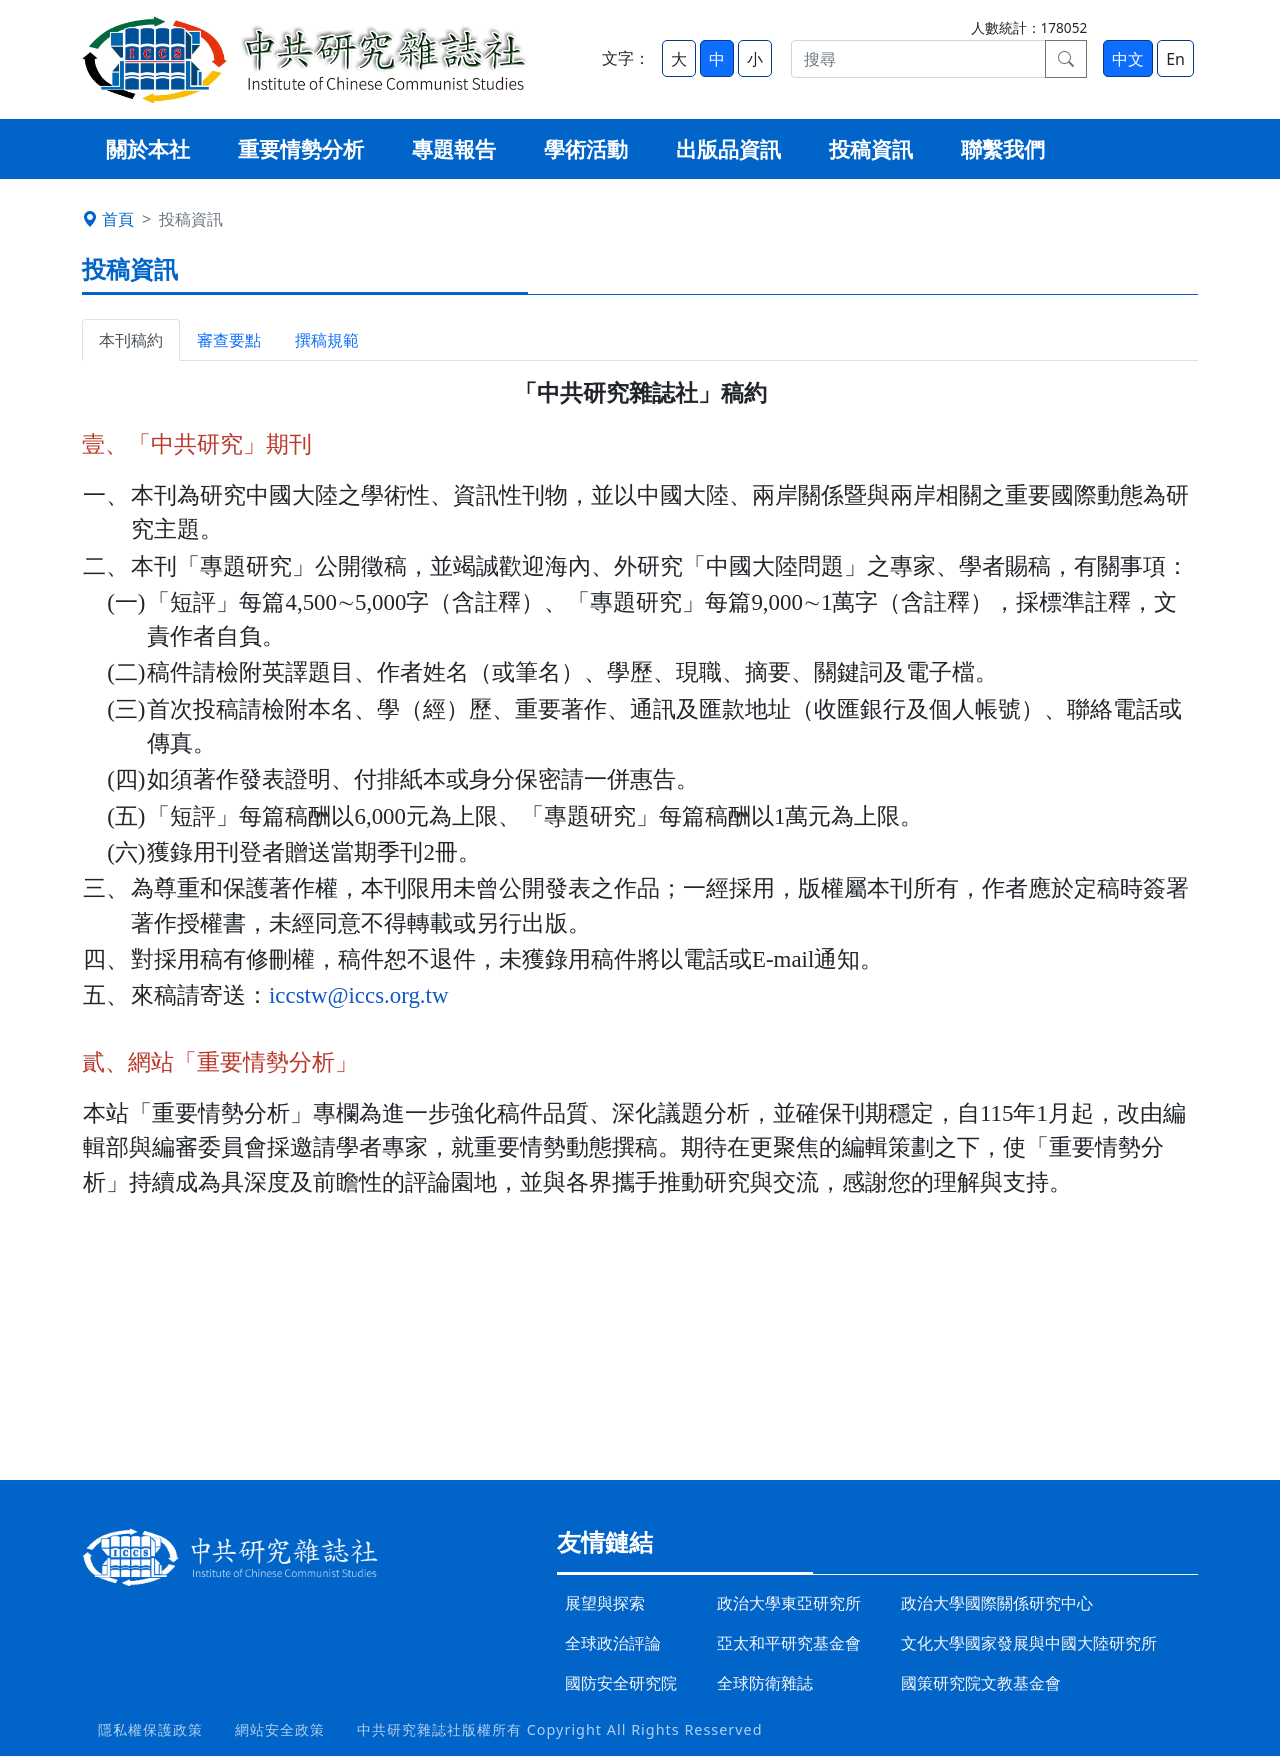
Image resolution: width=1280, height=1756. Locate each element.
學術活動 (586, 149)
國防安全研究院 (621, 1683)
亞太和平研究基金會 (789, 1643)
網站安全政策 (280, 1729)
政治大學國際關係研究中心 (997, 1603)
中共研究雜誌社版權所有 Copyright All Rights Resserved (560, 1729)
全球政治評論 (613, 1643)
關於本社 (148, 149)
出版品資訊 (728, 149)
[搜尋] (918, 59)
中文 (1128, 59)
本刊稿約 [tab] (131, 340)
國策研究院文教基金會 (981, 1683)
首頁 (108, 219)
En (1175, 59)
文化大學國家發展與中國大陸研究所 (1029, 1643)
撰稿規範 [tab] (327, 340)
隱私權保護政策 (150, 1729)
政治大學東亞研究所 (789, 1603)
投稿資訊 (871, 149)
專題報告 (454, 149)
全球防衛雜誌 (765, 1683)
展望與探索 (605, 1603)
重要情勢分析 (301, 149)
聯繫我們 (1003, 149)
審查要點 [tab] (229, 340)
